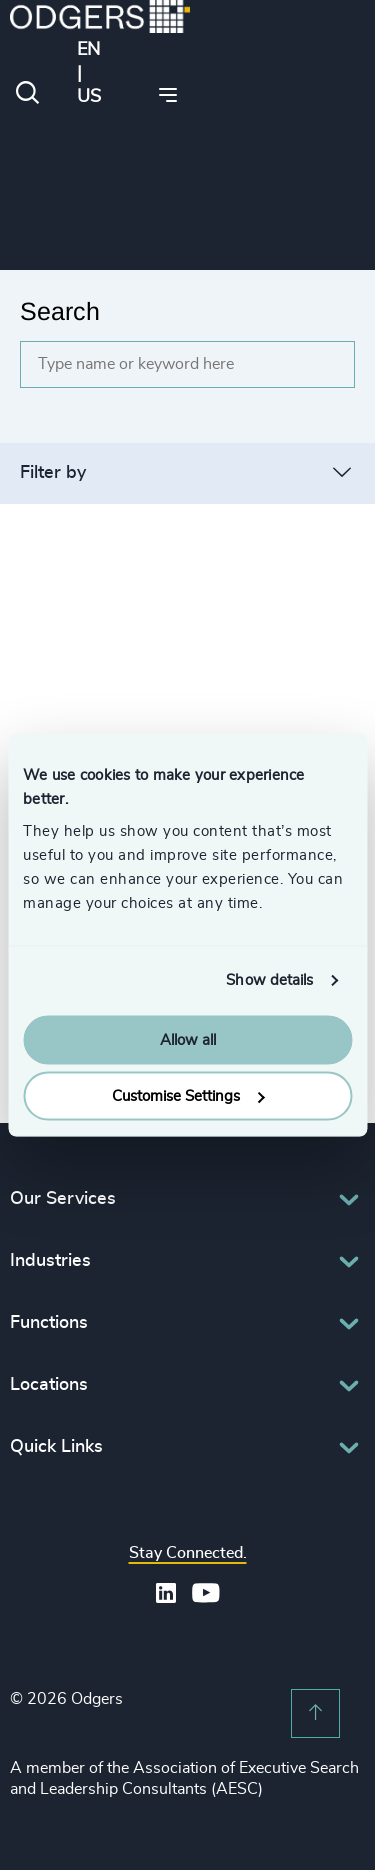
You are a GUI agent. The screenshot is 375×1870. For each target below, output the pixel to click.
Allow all (188, 1039)
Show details (269, 980)
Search (60, 311)
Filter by (53, 473)
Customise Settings (188, 1096)
